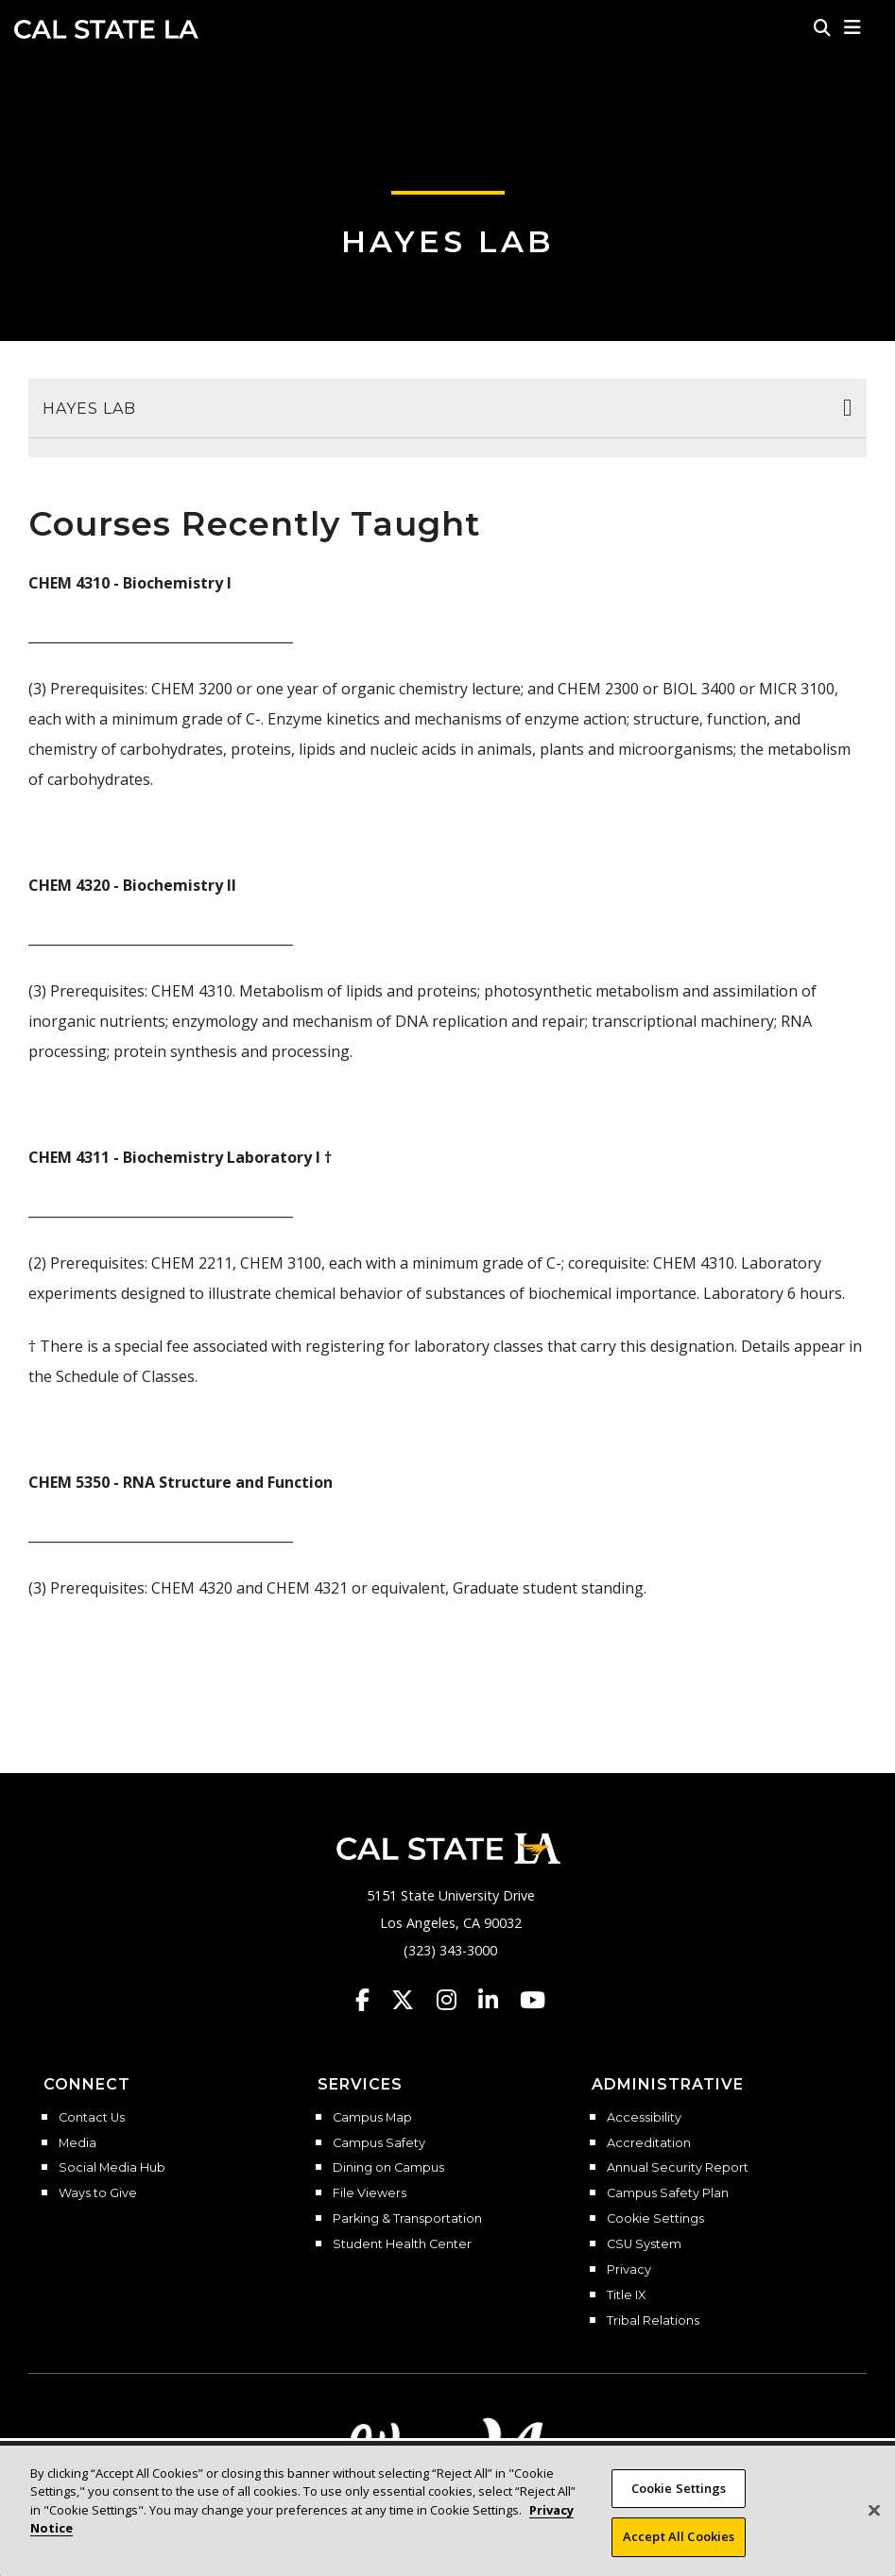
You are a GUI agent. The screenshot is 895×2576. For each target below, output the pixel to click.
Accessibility (644, 2117)
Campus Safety (379, 2143)
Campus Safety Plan (668, 2193)
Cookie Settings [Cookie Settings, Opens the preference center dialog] (679, 2504)
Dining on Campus (388, 2168)
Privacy (629, 2270)
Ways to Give (98, 2193)
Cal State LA (106, 29)
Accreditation (649, 2143)
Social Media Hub (112, 2168)
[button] (853, 27)
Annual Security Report (678, 2168)
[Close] (874, 2526)
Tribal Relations (653, 2321)
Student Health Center (402, 2244)
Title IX (626, 2295)
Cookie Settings (655, 2219)
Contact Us (92, 2117)
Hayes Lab (447, 241)
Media (77, 2143)
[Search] (822, 27)
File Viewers (369, 2193)
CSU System (644, 2244)
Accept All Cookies (678, 2552)
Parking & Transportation (407, 2219)
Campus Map (372, 2117)
